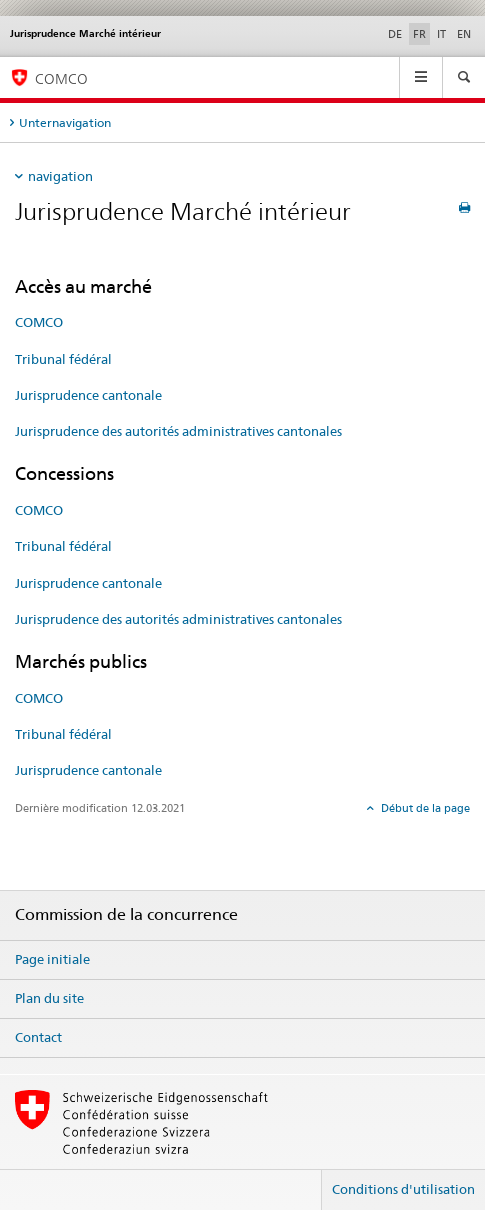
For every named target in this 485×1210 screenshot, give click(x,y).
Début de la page (424, 808)
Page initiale (52, 959)
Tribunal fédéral (63, 359)
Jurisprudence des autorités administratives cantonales (178, 431)
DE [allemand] (395, 34)
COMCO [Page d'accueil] (61, 78)
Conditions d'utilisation (403, 1189)
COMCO (39, 322)
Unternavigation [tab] (65, 122)
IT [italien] (441, 34)
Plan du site (49, 998)
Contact (38, 1037)
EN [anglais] (464, 34)
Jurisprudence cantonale (88, 395)
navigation (60, 176)
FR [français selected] (419, 34)
